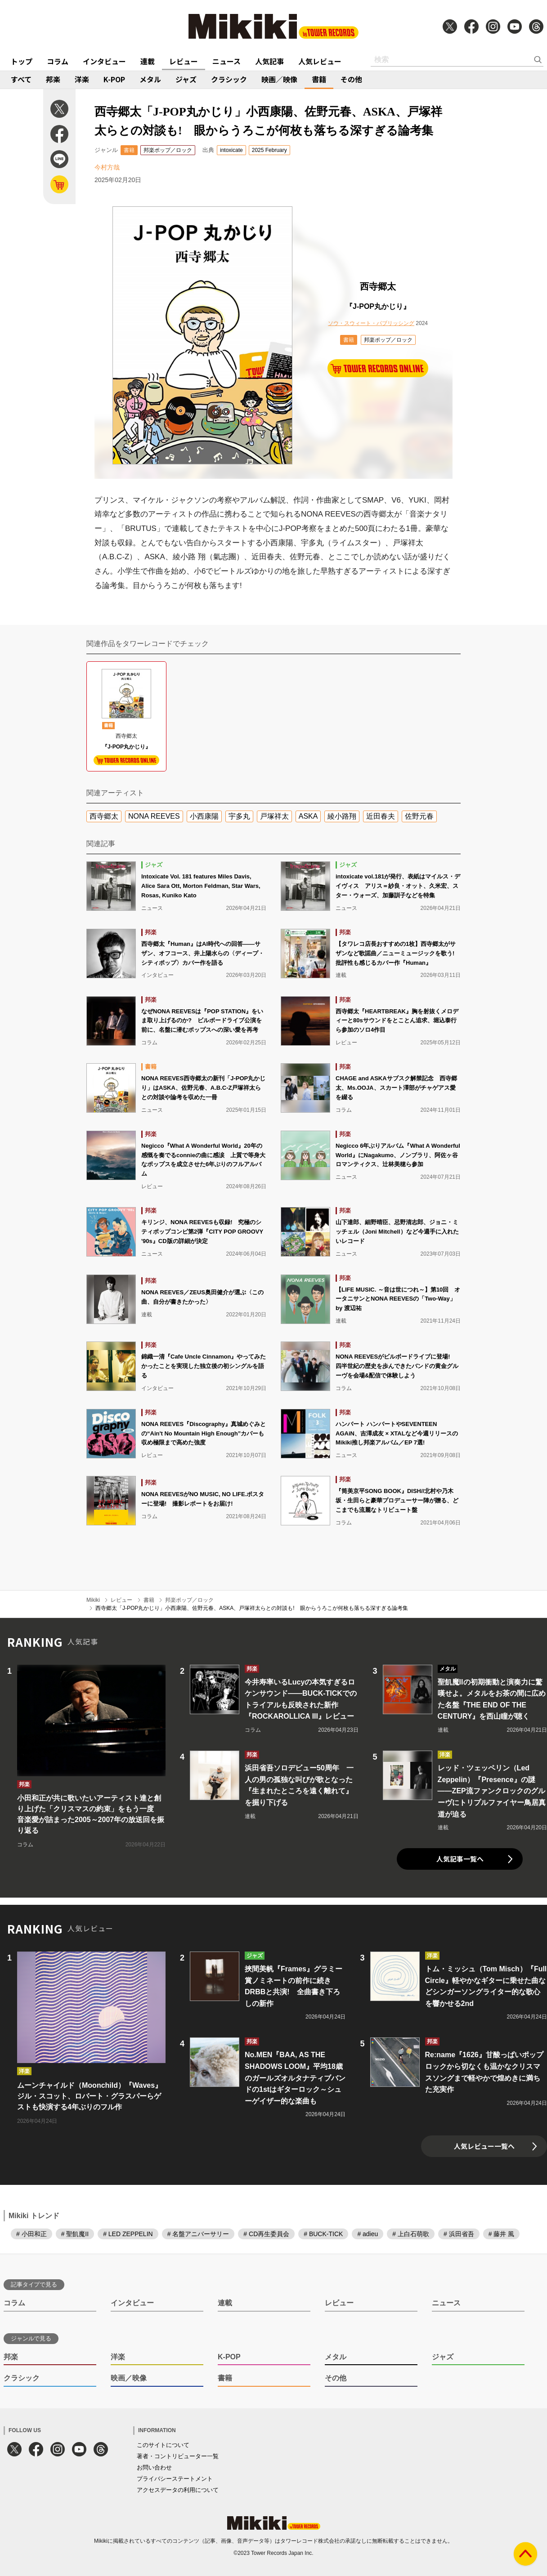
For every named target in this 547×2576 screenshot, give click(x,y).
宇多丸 (239, 816)
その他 (351, 79)
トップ (21, 61)
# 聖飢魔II (75, 2233)
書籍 (319, 79)
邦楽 (53, 79)
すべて (21, 79)
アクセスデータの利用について (178, 2490)
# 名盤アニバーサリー (198, 2233)
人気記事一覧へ (460, 1858)
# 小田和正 (31, 2233)
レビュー (183, 61)
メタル (150, 79)
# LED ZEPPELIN (128, 2233)
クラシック (229, 79)
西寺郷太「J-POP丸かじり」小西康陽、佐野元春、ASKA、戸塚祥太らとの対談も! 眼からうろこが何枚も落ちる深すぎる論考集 (251, 1608)
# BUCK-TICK (323, 2233)
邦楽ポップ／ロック (167, 150)
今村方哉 (107, 167)
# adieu (367, 2233)
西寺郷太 (104, 816)
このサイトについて (163, 2445)
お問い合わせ (154, 2467)
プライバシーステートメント (175, 2479)
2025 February (269, 150)
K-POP (114, 79)
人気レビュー (319, 61)
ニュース (226, 61)
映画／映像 (279, 79)
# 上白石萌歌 (410, 2233)
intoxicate (231, 150)
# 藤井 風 (502, 2233)
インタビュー (104, 61)
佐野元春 (419, 816)
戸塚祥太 (274, 816)
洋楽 (82, 79)
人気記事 (269, 61)
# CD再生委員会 (266, 2233)
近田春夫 (380, 816)
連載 (147, 61)
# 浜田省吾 (459, 2233)
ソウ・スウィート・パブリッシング (371, 323)
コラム (57, 61)
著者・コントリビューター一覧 (178, 2456)
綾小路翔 (341, 816)
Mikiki (93, 1600)
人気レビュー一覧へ (484, 2146)
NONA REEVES (154, 816)
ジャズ (186, 79)
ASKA (308, 816)
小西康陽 (204, 816)
